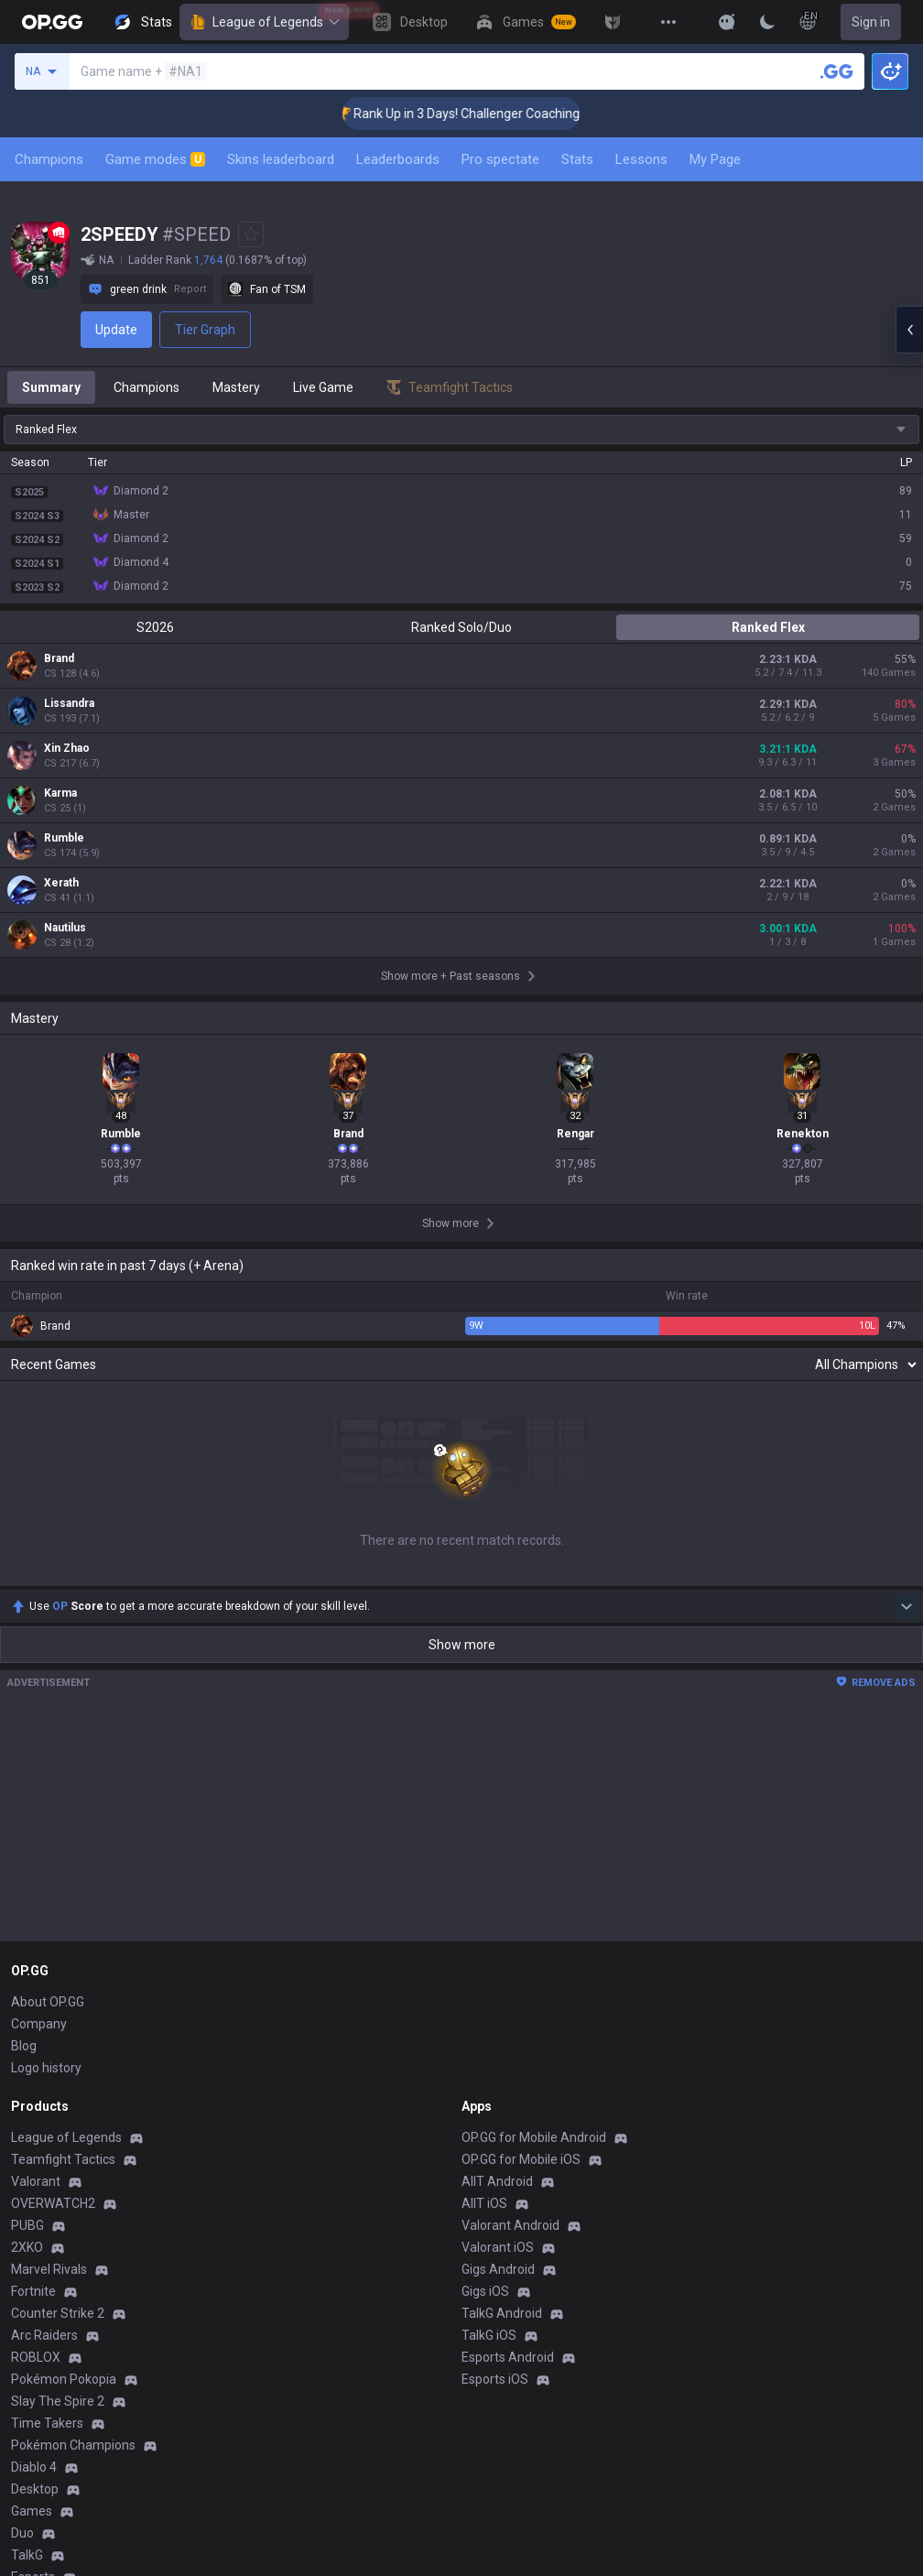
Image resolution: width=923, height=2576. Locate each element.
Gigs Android (498, 2269)
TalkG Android (502, 2313)
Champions (49, 159)
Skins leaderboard (280, 159)
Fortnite (33, 2291)
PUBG (27, 2225)
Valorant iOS (498, 2247)
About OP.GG (47, 2001)
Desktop (35, 2489)
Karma (60, 793)
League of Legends (264, 22)
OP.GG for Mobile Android (534, 2137)
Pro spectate (500, 159)
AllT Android (497, 2181)
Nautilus (65, 927)
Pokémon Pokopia (63, 2379)
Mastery (236, 387)
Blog (24, 2045)
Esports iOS (495, 2379)
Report (190, 289)
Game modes (155, 159)
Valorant (35, 2181)
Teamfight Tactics (63, 2159)
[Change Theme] (767, 22)
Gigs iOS (485, 2291)
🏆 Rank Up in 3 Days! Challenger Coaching (483, 113)
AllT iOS (484, 2203)
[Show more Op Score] (906, 1606)
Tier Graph (205, 329)
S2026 (155, 627)
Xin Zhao (67, 748)
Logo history (46, 2067)
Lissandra (69, 703)
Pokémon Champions (73, 2445)
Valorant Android (510, 2225)
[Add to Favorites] (251, 234)
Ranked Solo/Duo (461, 627)
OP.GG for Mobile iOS (521, 2159)
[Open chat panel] (909, 329)
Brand (59, 658)
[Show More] (727, 22)
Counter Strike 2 (57, 2313)
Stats (577, 159)
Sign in (871, 22)
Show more (462, 1644)
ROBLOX (35, 2357)
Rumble (64, 837)
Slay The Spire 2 (57, 2401)
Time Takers (47, 2423)
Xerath (61, 882)
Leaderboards (398, 159)
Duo (22, 2533)
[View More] (668, 22)
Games (31, 2511)
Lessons (641, 159)
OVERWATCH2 (53, 2203)
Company (39, 2023)
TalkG (27, 2555)
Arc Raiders (44, 2335)
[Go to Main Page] (52, 22)
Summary (51, 387)
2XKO (27, 2247)
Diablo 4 (34, 2467)
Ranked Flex (768, 627)
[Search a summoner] (836, 71)
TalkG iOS (489, 2335)
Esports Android (508, 2357)
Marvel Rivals (49, 2269)
